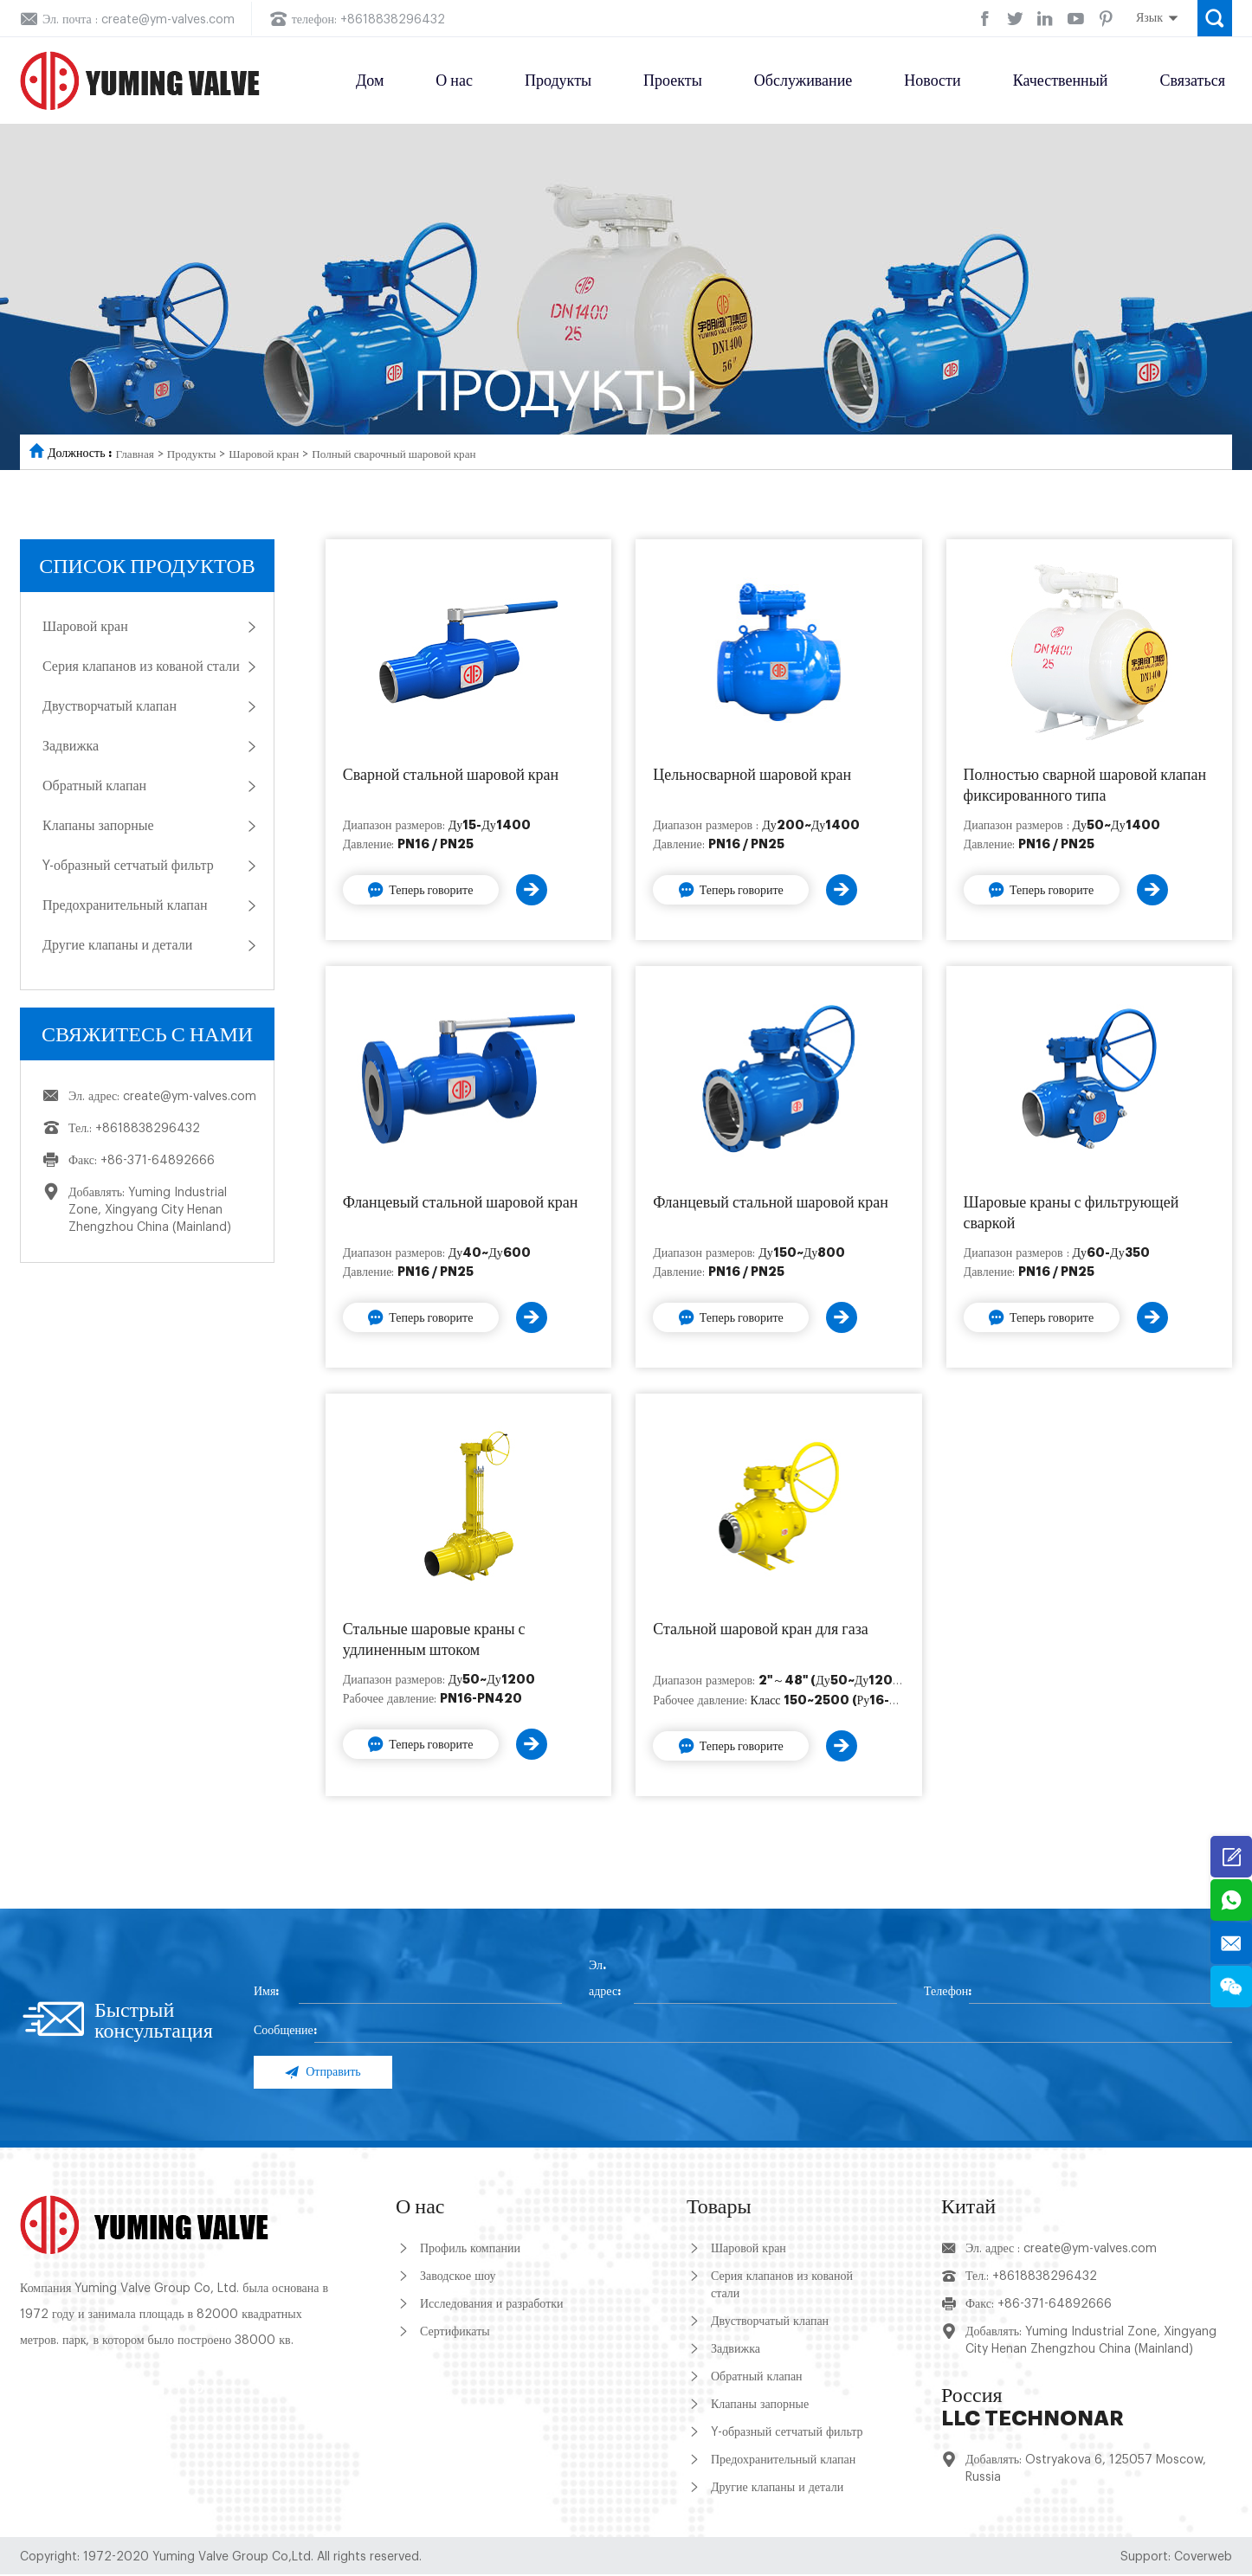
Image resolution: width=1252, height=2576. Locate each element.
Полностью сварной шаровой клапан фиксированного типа (1085, 785)
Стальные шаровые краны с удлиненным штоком (434, 1639)
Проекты (672, 80)
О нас (454, 80)
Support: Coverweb (1176, 2559)
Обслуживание (803, 80)
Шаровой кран (272, 454)
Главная (136, 454)
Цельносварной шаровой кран (752, 774)
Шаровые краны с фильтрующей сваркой (1071, 1213)
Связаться (1192, 80)
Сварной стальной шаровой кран (450, 774)
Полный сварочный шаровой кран (410, 454)
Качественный (1060, 80)
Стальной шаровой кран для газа (760, 1629)
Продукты (558, 80)
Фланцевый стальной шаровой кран (460, 1202)
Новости (932, 80)
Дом (370, 80)
